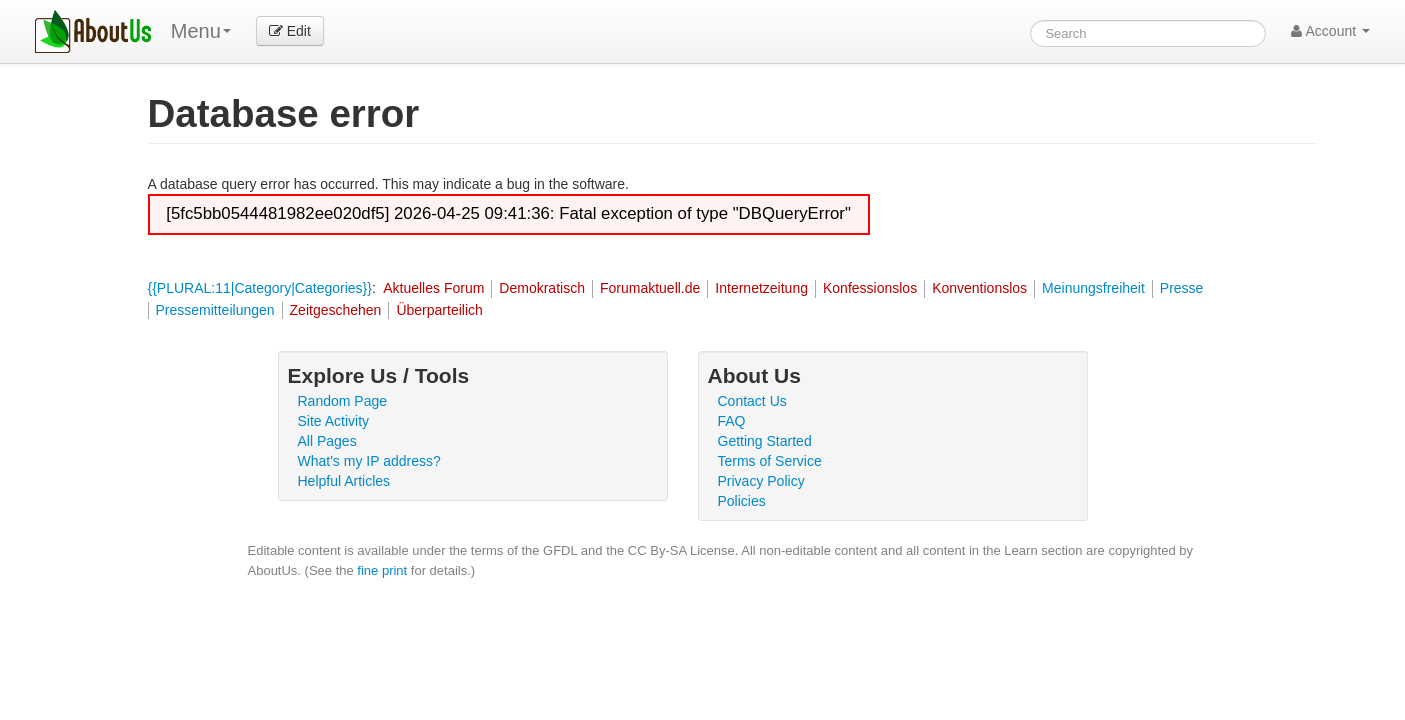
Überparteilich (439, 310)
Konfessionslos (870, 288)
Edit (290, 31)
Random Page (343, 401)
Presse (1182, 288)
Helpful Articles (344, 481)
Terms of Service (770, 461)
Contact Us (752, 401)
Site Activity (334, 421)
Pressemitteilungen (215, 310)
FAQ (732, 421)
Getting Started (765, 441)
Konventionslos (979, 288)
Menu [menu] (201, 31)
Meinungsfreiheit (1093, 288)
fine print (382, 570)
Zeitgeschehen (336, 310)
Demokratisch (542, 288)
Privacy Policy (761, 481)
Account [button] (1330, 31)
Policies (742, 501)
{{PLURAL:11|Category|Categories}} (260, 288)
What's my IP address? (369, 461)
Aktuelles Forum (433, 288)
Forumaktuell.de (650, 288)
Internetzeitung (761, 288)
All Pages (327, 441)
